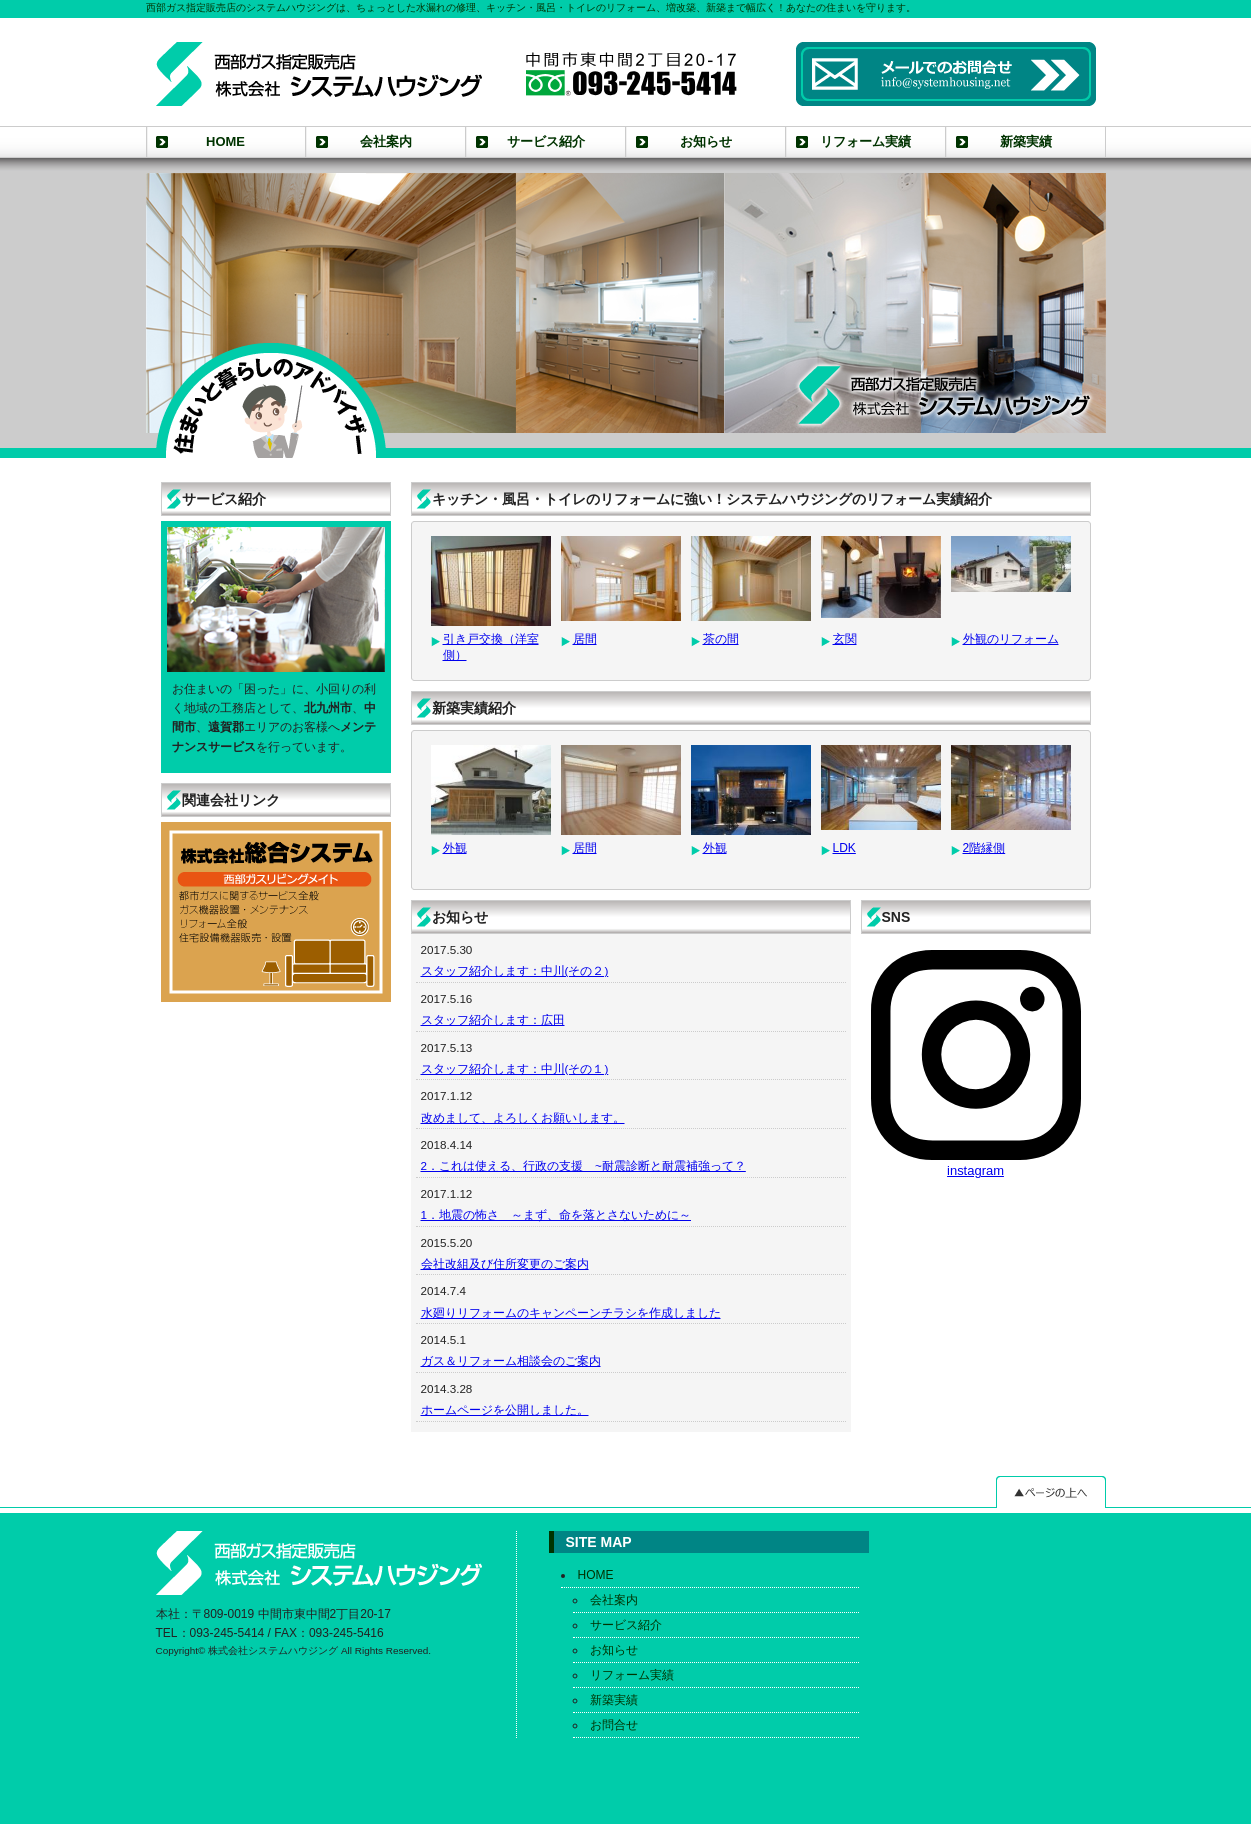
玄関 (845, 639)
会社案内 (386, 141)
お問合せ (614, 1725)
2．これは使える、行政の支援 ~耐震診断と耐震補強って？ (583, 1165)
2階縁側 (984, 848)
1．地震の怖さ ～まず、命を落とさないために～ (556, 1214)
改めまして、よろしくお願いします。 (523, 1117)
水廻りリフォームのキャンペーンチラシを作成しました (571, 1312)
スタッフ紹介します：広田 (493, 1019)
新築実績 (1026, 141)
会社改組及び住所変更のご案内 (505, 1263)
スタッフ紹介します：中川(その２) (515, 970)
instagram (976, 1064)
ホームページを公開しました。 (505, 1409)
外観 (455, 848)
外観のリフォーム (1011, 639)
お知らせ (706, 141)
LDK (844, 848)
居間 (585, 639)
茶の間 (721, 639)
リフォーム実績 (865, 141)
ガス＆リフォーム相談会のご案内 (511, 1360)
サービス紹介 (546, 141)
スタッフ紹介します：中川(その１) (515, 1068)
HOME (225, 141)
